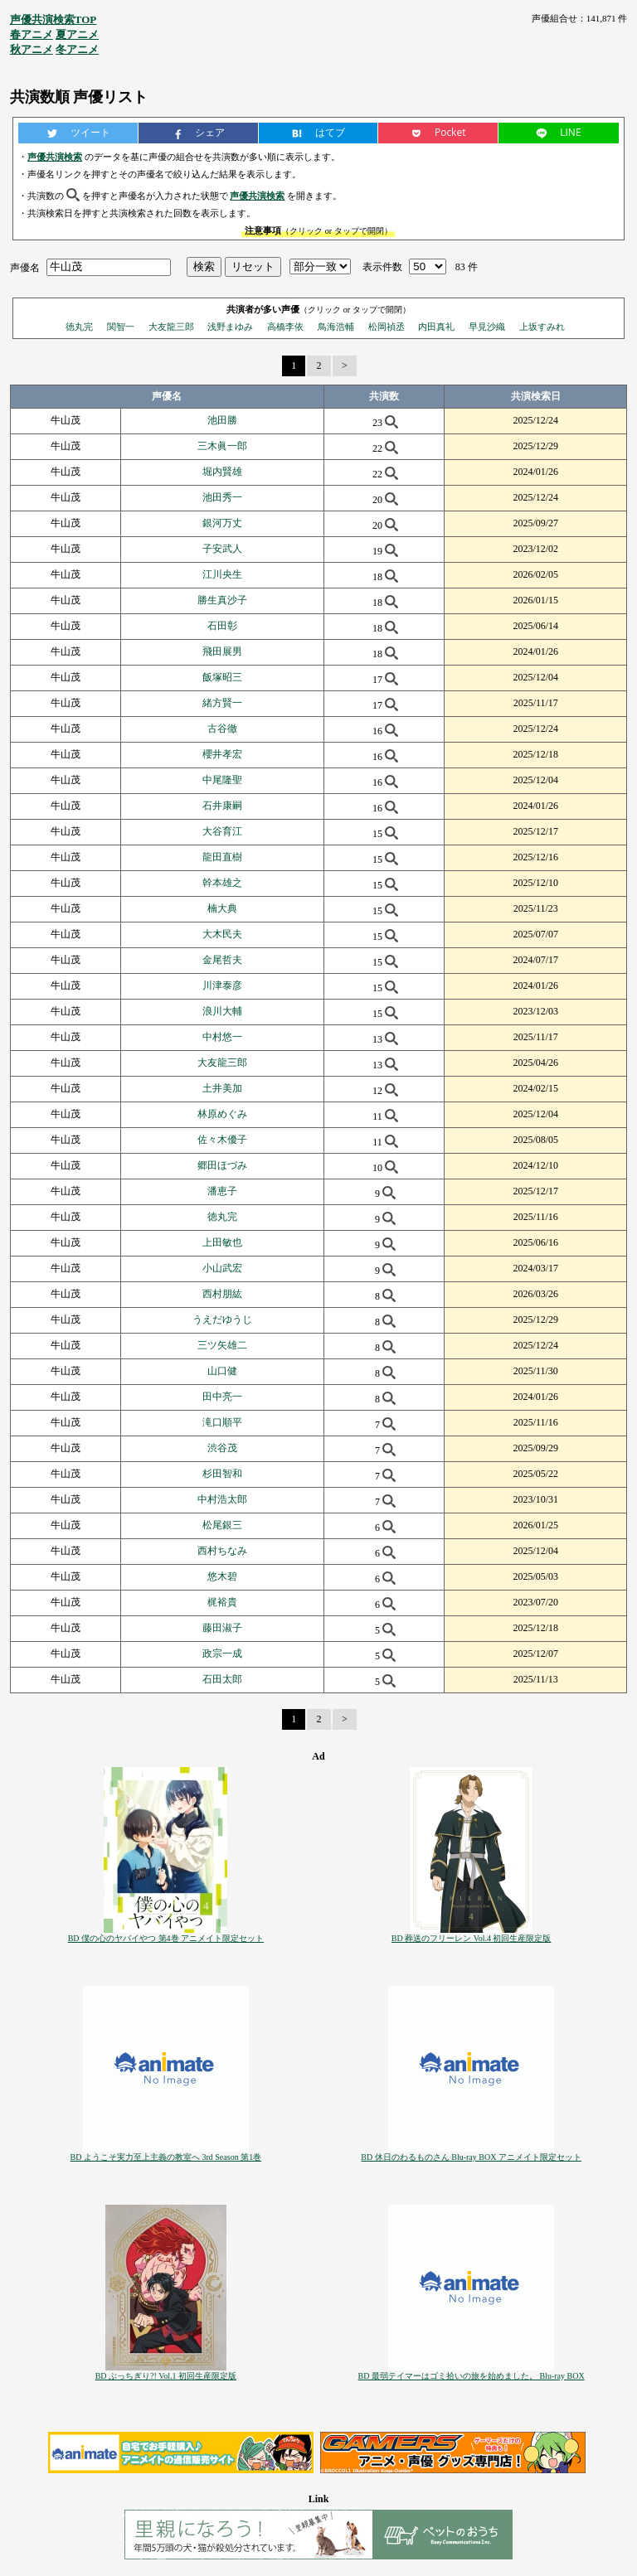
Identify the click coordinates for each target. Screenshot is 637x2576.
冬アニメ (77, 49)
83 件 (466, 267)
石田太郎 (222, 1679)
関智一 (120, 327)
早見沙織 (487, 327)
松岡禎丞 (386, 327)
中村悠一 (222, 1037)
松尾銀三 (222, 1525)
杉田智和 (222, 1473)
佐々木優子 (222, 1139)
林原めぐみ (222, 1114)
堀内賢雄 (222, 471)
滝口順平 (222, 1422)
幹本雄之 (222, 883)
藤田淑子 (222, 1628)
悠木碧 (222, 1576)
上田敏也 (222, 1242)
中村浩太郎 (222, 1499)
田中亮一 (222, 1396)
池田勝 (222, 420)
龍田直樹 (222, 857)
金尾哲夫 (222, 960)
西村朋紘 (222, 1294)
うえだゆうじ (222, 1319)
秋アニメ (31, 49)
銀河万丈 (222, 523)
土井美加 (222, 1088)
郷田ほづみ (222, 1165)
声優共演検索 (54, 157)
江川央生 (222, 574)
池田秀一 (222, 497)
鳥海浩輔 (336, 327)
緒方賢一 (222, 703)
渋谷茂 (222, 1448)
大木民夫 (222, 934)
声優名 (25, 267)
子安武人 (222, 548)
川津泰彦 (222, 985)
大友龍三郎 (171, 327)
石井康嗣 (222, 805)
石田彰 (222, 626)
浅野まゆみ (230, 327)
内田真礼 (436, 327)
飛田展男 (222, 651)
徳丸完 (79, 327)
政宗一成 (222, 1653)
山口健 (222, 1371)
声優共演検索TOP (53, 19)
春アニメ (31, 34)
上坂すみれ (542, 327)
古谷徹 (222, 728)
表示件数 (382, 267)
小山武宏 (222, 1268)
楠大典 (222, 908)
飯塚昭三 (222, 677)
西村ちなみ (222, 1551)
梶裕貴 (222, 1602)
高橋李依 (285, 327)
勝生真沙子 (222, 600)
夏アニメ (77, 34)
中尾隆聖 (222, 780)
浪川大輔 (222, 1011)
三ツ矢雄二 (222, 1345)
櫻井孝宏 (222, 754)
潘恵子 (222, 1191)
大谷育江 (222, 831)
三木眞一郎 (222, 446)
